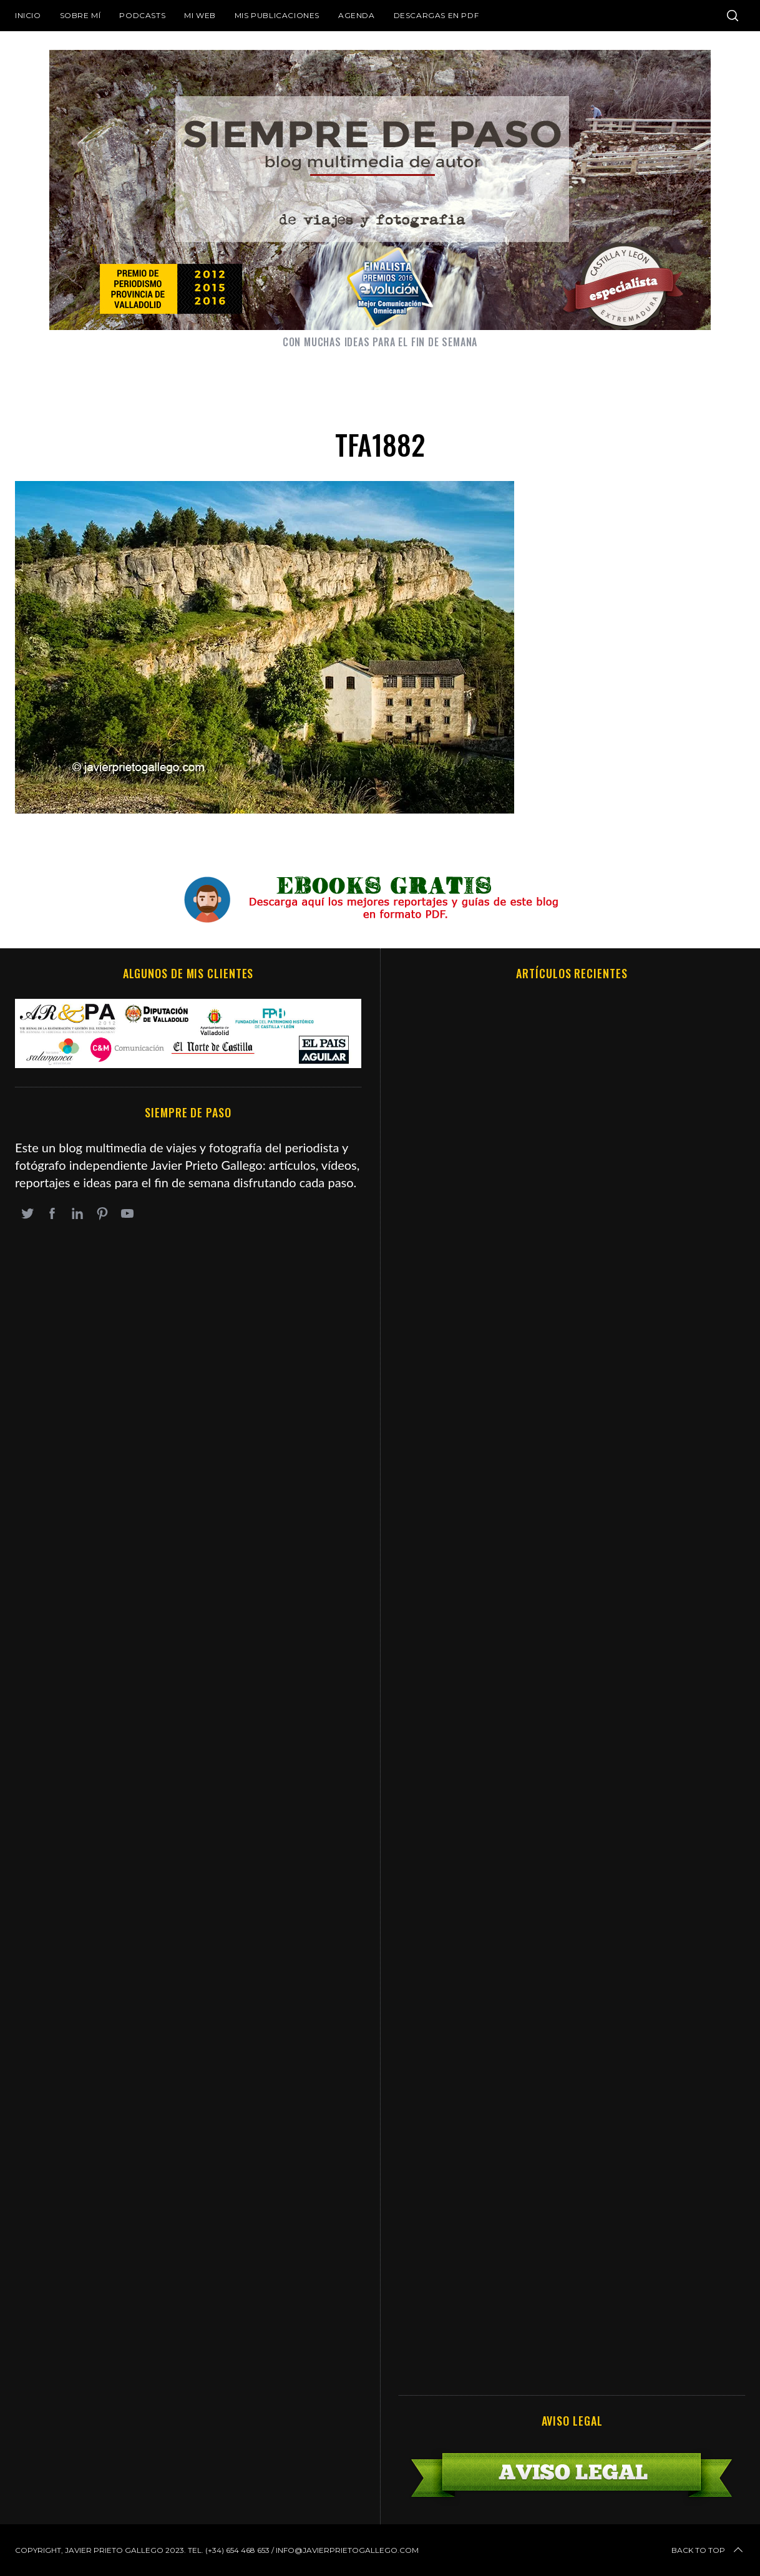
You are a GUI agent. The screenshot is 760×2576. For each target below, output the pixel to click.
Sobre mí (80, 15)
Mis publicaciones (277, 15)
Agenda (356, 15)
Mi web (200, 15)
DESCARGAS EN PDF (436, 15)
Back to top (708, 2550)
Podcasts (142, 15)
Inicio (28, 15)
